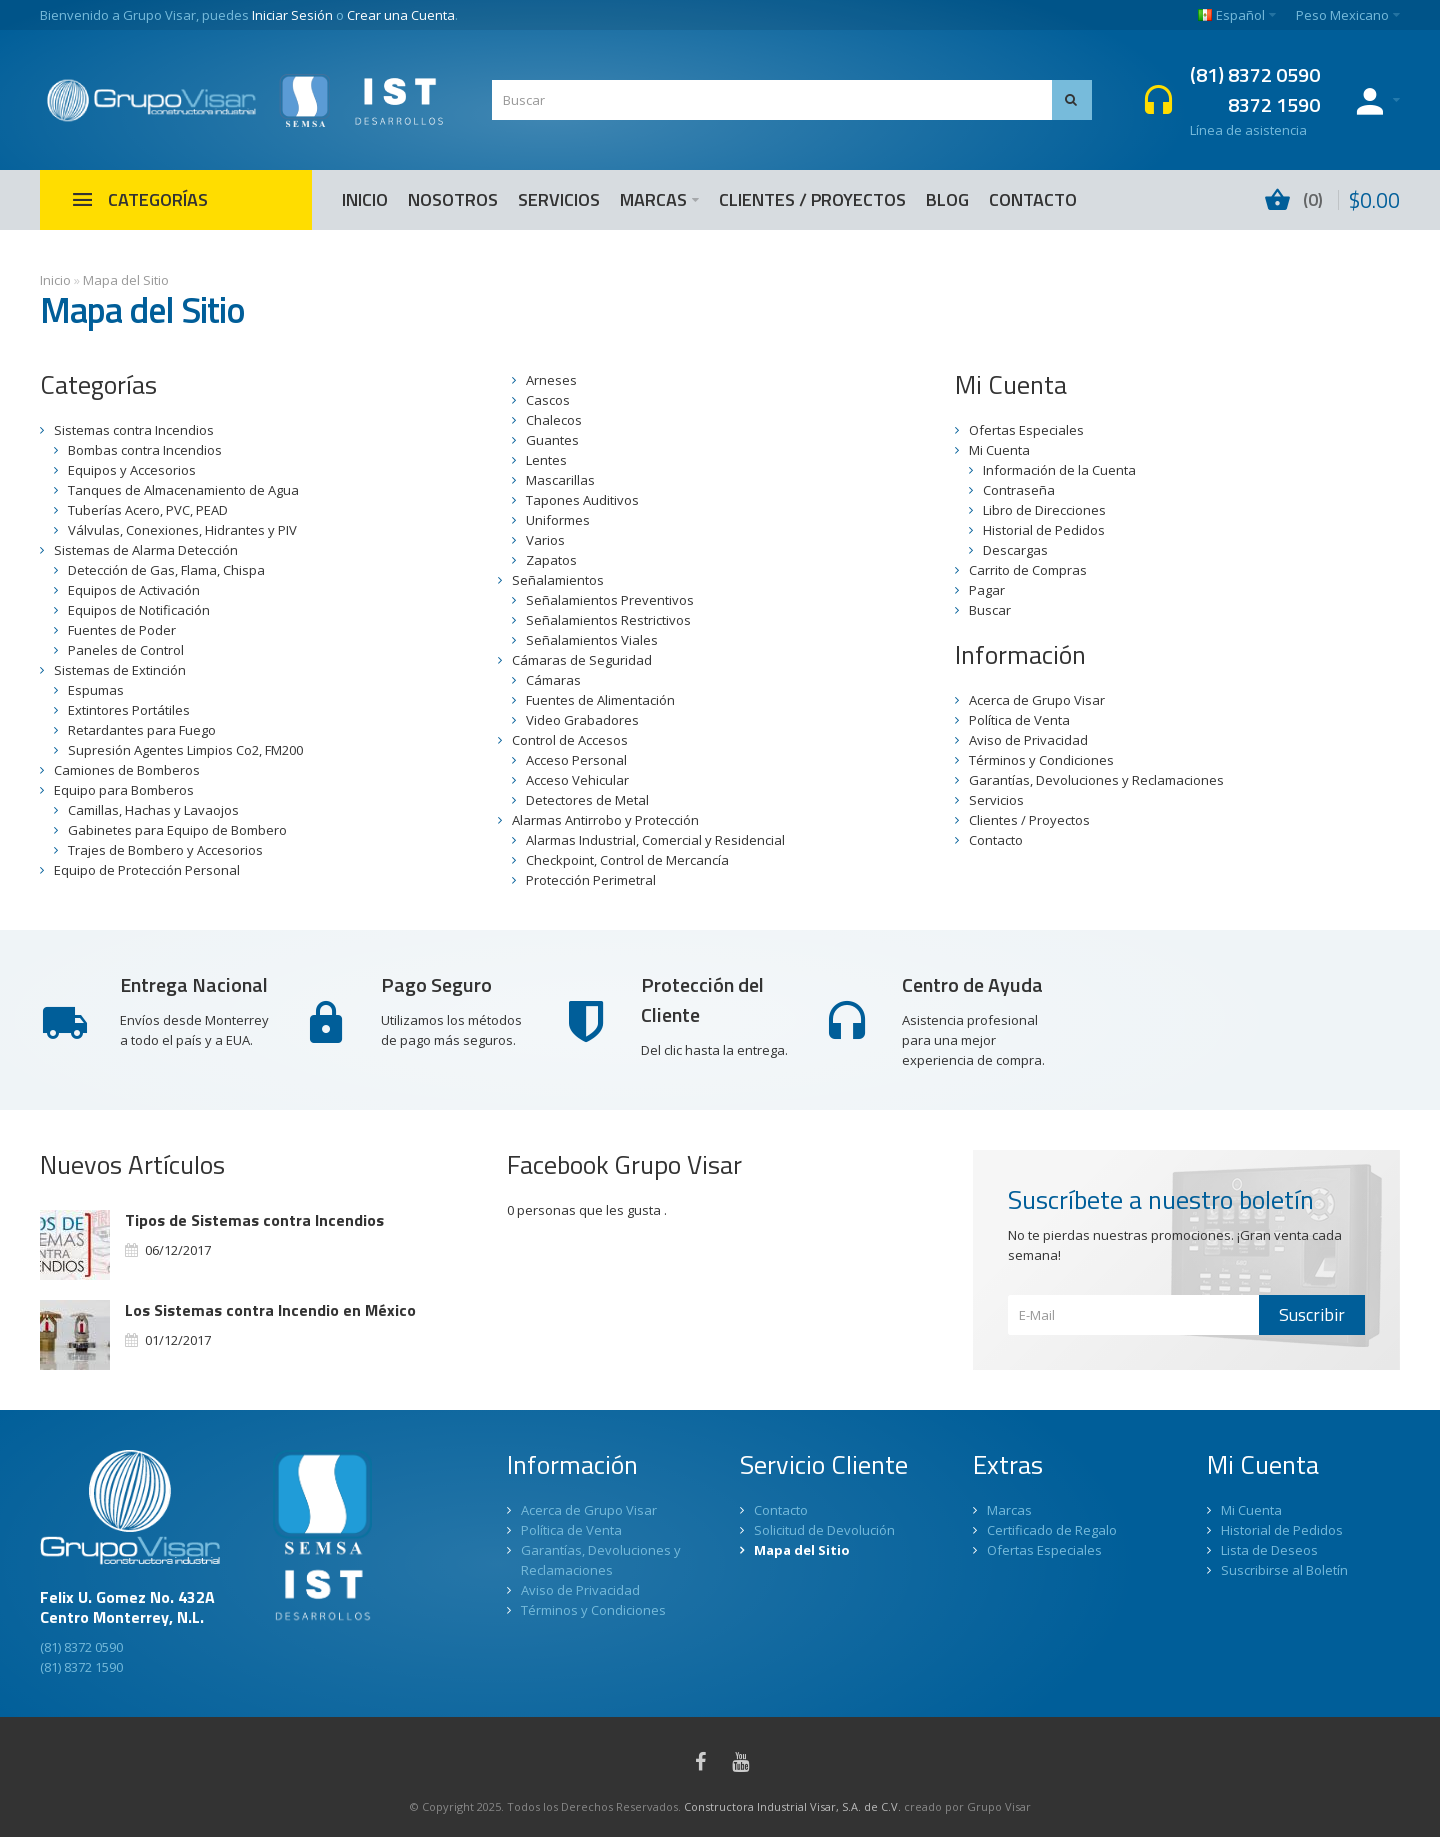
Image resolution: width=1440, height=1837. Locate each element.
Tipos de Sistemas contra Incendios (254, 1220)
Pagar (987, 590)
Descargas (1015, 550)
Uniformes (558, 520)
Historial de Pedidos (1044, 530)
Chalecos (554, 420)
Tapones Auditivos (582, 500)
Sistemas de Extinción (120, 670)
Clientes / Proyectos (1029, 820)
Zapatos (551, 560)
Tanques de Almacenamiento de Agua (183, 490)
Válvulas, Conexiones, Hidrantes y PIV (182, 530)
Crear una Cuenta (401, 15)
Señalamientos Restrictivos (608, 620)
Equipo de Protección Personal (147, 870)
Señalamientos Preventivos (610, 600)
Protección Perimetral (591, 880)
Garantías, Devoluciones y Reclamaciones (1096, 780)
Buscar (990, 610)
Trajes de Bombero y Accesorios (165, 850)
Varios (545, 540)
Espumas (96, 690)
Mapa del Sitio (126, 280)
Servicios (996, 800)
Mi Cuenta (999, 450)
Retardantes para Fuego (142, 730)
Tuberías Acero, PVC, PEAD (148, 510)
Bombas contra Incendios (145, 450)
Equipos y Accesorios (132, 470)
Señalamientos (558, 580)
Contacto (996, 840)
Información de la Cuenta (1059, 470)
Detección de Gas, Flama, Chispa (166, 570)
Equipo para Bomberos (124, 790)
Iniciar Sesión (292, 15)
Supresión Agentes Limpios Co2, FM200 (185, 750)
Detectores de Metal (587, 800)
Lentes (546, 460)
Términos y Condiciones (1041, 760)
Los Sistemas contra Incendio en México (270, 1310)
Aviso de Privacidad (1028, 740)
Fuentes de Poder (122, 630)
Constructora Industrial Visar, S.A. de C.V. (792, 1806)
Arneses (551, 380)
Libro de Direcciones (1044, 510)
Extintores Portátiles (129, 710)
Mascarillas (560, 480)
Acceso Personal (576, 760)
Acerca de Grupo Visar (1037, 700)
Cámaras (553, 680)
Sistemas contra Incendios (134, 430)
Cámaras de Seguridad (582, 660)
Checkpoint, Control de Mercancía (627, 860)
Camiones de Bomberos (127, 770)
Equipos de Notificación (139, 610)
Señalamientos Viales (592, 640)
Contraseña (1019, 490)
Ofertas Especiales (1026, 430)
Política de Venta (1019, 720)
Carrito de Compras (1028, 570)
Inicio (55, 280)
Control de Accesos (570, 740)
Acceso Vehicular (577, 780)
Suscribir (1312, 1314)
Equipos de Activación (134, 590)
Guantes (552, 440)
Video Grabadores (582, 720)
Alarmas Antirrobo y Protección (605, 820)
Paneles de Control (126, 650)
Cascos (548, 400)
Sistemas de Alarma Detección (146, 550)
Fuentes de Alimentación (600, 700)
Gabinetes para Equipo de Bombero (177, 830)
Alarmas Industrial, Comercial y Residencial (655, 840)
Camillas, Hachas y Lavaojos (153, 810)
